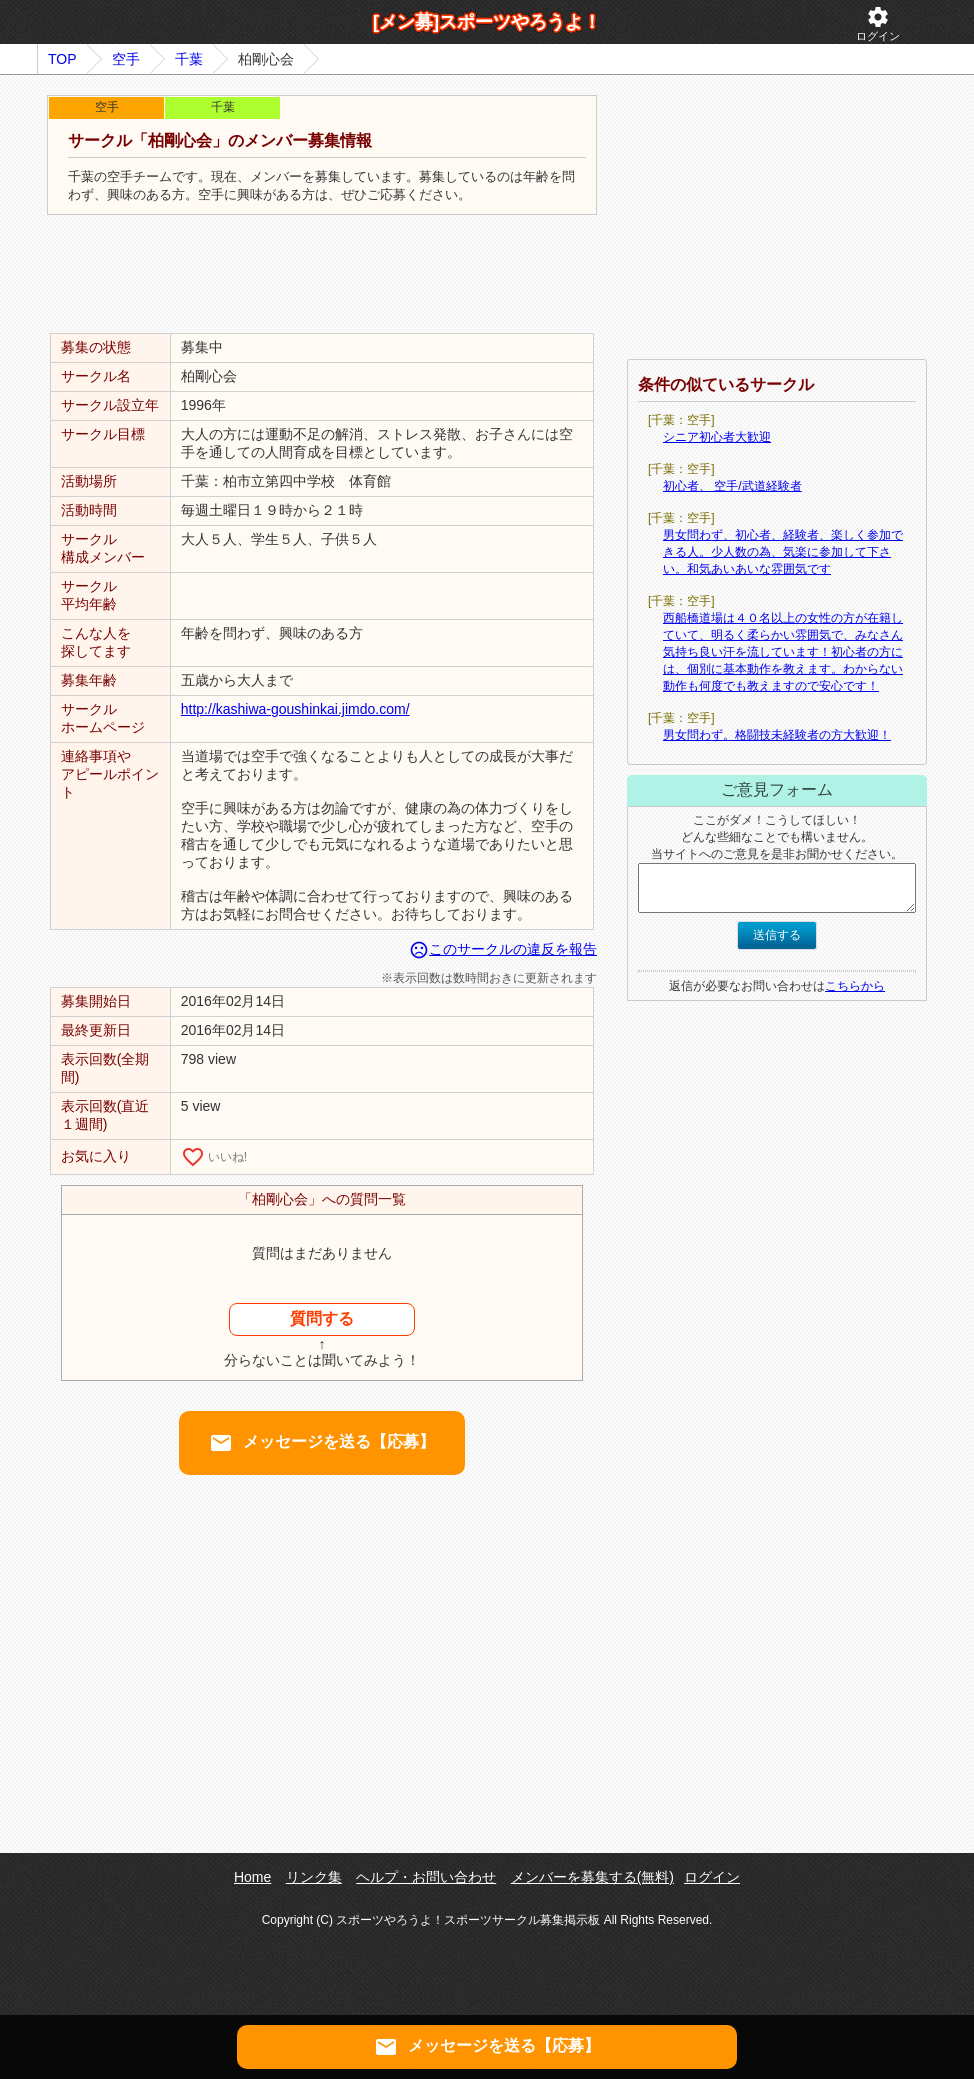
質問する (322, 1318)
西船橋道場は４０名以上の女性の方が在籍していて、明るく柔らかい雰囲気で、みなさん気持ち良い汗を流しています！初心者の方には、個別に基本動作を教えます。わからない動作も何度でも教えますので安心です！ (783, 652)
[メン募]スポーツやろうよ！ (487, 22)
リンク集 (314, 1877)
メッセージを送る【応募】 (322, 1443)
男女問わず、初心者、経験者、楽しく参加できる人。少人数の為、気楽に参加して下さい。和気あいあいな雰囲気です (783, 552)
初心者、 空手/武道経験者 (732, 486)
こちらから (855, 986)
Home (252, 1877)
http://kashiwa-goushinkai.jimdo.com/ (295, 709)
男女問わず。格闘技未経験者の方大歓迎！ (777, 735)
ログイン (878, 23)
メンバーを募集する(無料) (592, 1877)
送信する (777, 935)
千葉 (189, 59)
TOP (62, 59)
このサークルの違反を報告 (503, 949)
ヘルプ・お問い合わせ (426, 1877)
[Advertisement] (322, 275)
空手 (126, 59)
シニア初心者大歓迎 (717, 437)
